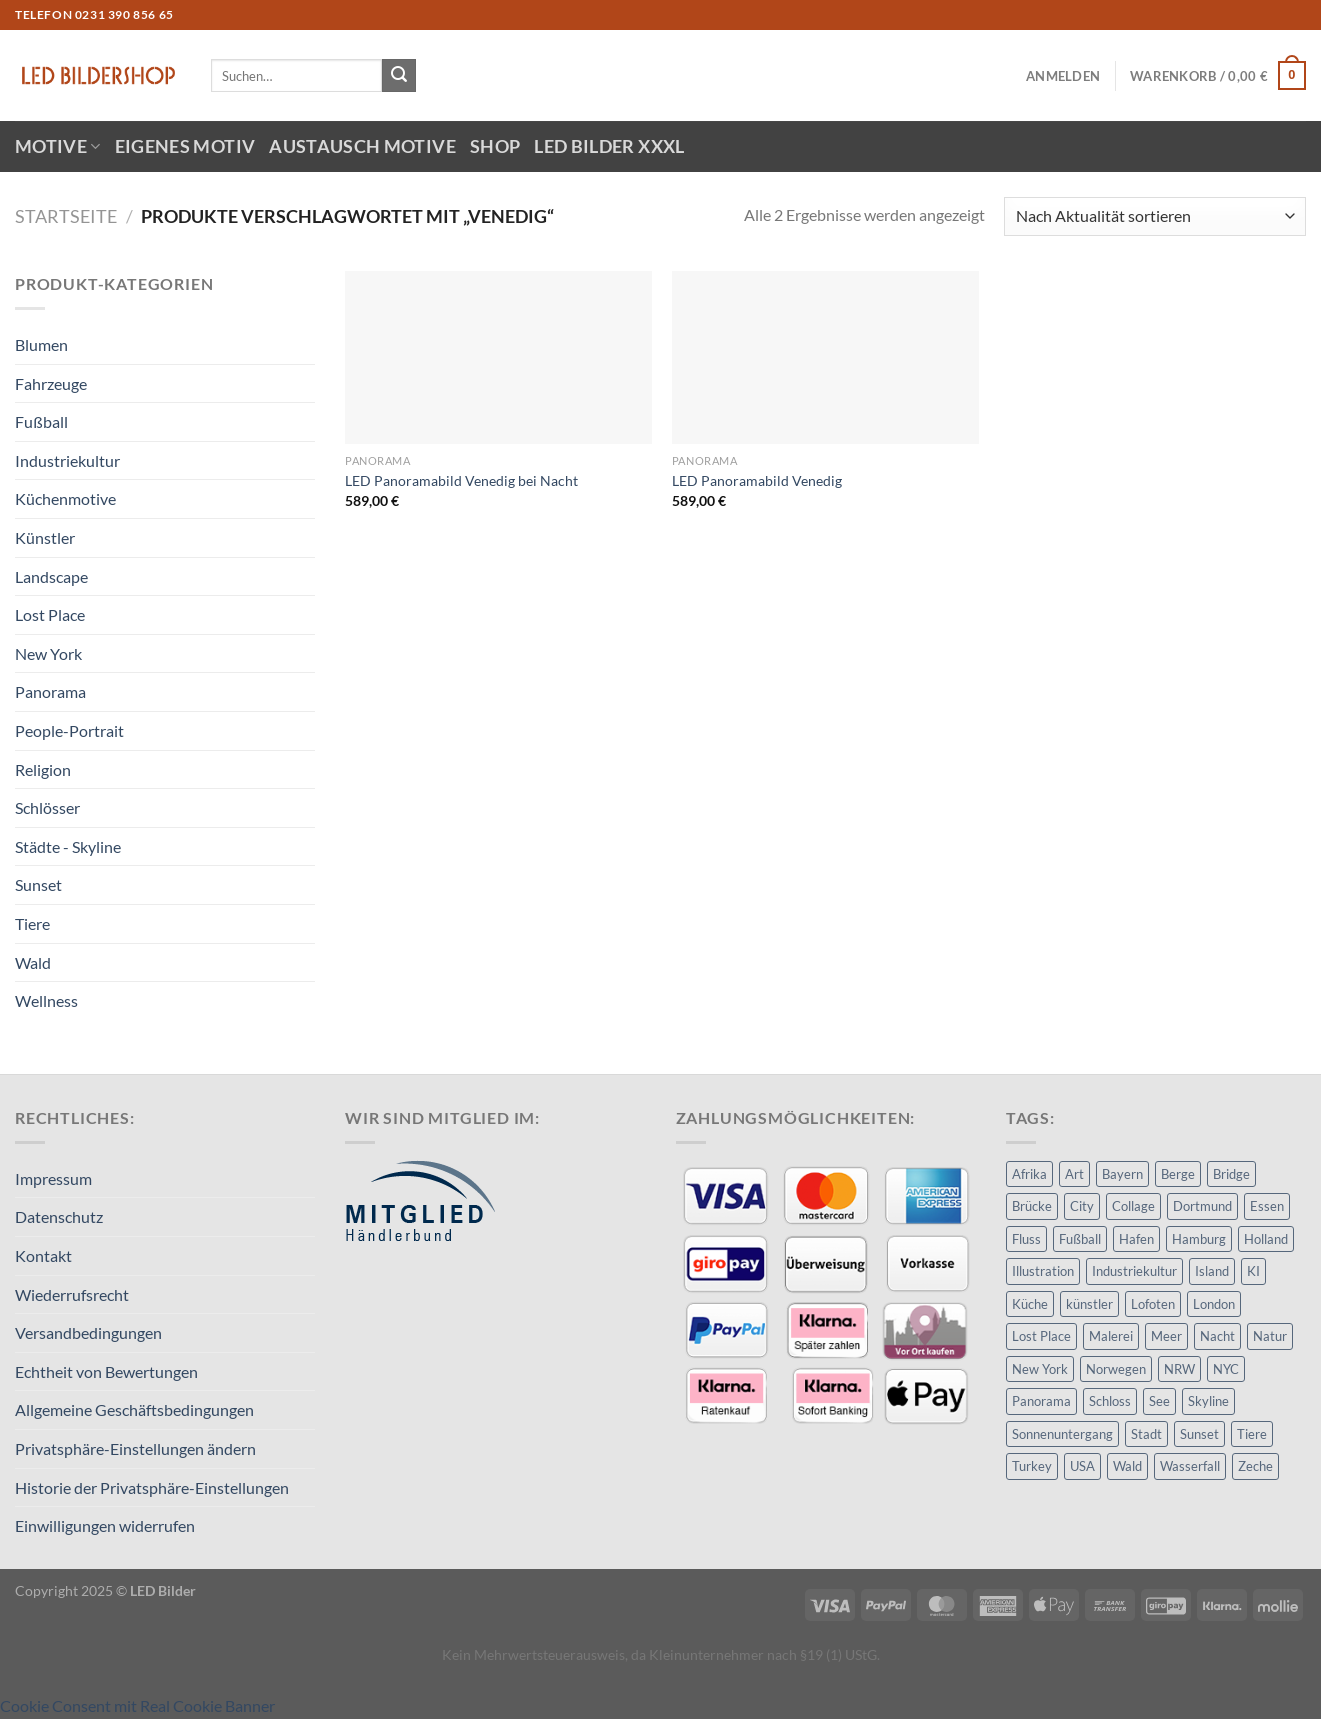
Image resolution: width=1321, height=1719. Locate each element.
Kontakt (43, 1255)
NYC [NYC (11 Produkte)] (1226, 1369)
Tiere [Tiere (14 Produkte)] (1252, 1434)
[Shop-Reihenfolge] (1155, 216)
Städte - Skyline (68, 846)
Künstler (45, 537)
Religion (43, 769)
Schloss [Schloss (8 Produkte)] (1110, 1401)
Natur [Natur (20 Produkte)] (1270, 1336)
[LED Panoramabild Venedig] (825, 357)
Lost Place (50, 614)
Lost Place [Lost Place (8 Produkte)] (1041, 1336)
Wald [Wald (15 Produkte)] (1127, 1466)
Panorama (50, 691)
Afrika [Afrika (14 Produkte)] (1029, 1174)
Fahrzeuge (51, 383)
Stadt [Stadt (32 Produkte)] (1146, 1434)
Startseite (66, 216)
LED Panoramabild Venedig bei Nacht (461, 480)
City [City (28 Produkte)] (1082, 1206)
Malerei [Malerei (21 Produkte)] (1111, 1336)
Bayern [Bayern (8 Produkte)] (1122, 1174)
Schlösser (47, 807)
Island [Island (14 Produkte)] (1212, 1271)
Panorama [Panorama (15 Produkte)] (1041, 1401)
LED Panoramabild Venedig (757, 480)
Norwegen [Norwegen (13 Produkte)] (1116, 1369)
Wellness (46, 1000)
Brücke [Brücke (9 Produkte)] (1032, 1206)
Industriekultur (67, 460)
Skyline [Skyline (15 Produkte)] (1208, 1401)
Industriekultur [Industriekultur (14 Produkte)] (1134, 1271)
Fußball (41, 421)
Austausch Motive (362, 146)
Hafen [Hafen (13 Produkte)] (1136, 1239)
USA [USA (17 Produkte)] (1082, 1466)
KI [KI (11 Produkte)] (1253, 1271)
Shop (495, 146)
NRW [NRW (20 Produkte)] (1179, 1369)
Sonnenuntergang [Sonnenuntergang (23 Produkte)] (1062, 1434)
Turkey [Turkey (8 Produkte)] (1032, 1466)
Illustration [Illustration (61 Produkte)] (1043, 1271)
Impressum (53, 1178)
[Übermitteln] (399, 76)
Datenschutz (59, 1216)
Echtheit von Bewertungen (106, 1371)
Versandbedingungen (88, 1332)
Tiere (32, 923)
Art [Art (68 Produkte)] (1074, 1174)
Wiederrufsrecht (72, 1294)
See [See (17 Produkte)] (1159, 1401)
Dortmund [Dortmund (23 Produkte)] (1202, 1206)
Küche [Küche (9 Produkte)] (1030, 1304)
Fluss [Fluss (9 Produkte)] (1026, 1239)
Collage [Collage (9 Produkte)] (1133, 1206)
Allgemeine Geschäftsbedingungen (134, 1409)
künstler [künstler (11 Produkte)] (1089, 1304)
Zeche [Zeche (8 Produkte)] (1255, 1466)
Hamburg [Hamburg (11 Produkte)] (1199, 1239)
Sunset (38, 884)
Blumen (41, 344)
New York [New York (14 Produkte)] (1040, 1369)
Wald (33, 962)
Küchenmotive (65, 498)
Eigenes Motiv (185, 146)
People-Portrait (69, 730)
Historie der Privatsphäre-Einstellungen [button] (152, 1487)
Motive (58, 146)
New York (48, 653)
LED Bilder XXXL (609, 146)
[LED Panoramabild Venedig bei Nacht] (498, 357)
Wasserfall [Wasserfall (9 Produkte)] (1190, 1466)
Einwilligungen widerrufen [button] (105, 1525)
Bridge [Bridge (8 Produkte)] (1231, 1174)
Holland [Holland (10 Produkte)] (1266, 1239)
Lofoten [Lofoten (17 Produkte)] (1153, 1304)
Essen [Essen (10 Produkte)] (1267, 1206)
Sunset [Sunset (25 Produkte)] (1199, 1434)
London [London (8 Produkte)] (1214, 1304)
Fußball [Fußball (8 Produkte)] (1080, 1239)
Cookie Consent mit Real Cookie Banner (137, 1705)
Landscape (51, 576)
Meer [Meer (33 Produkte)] (1166, 1336)
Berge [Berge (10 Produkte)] (1178, 1174)
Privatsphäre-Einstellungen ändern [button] (135, 1448)
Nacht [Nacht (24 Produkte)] (1217, 1336)
